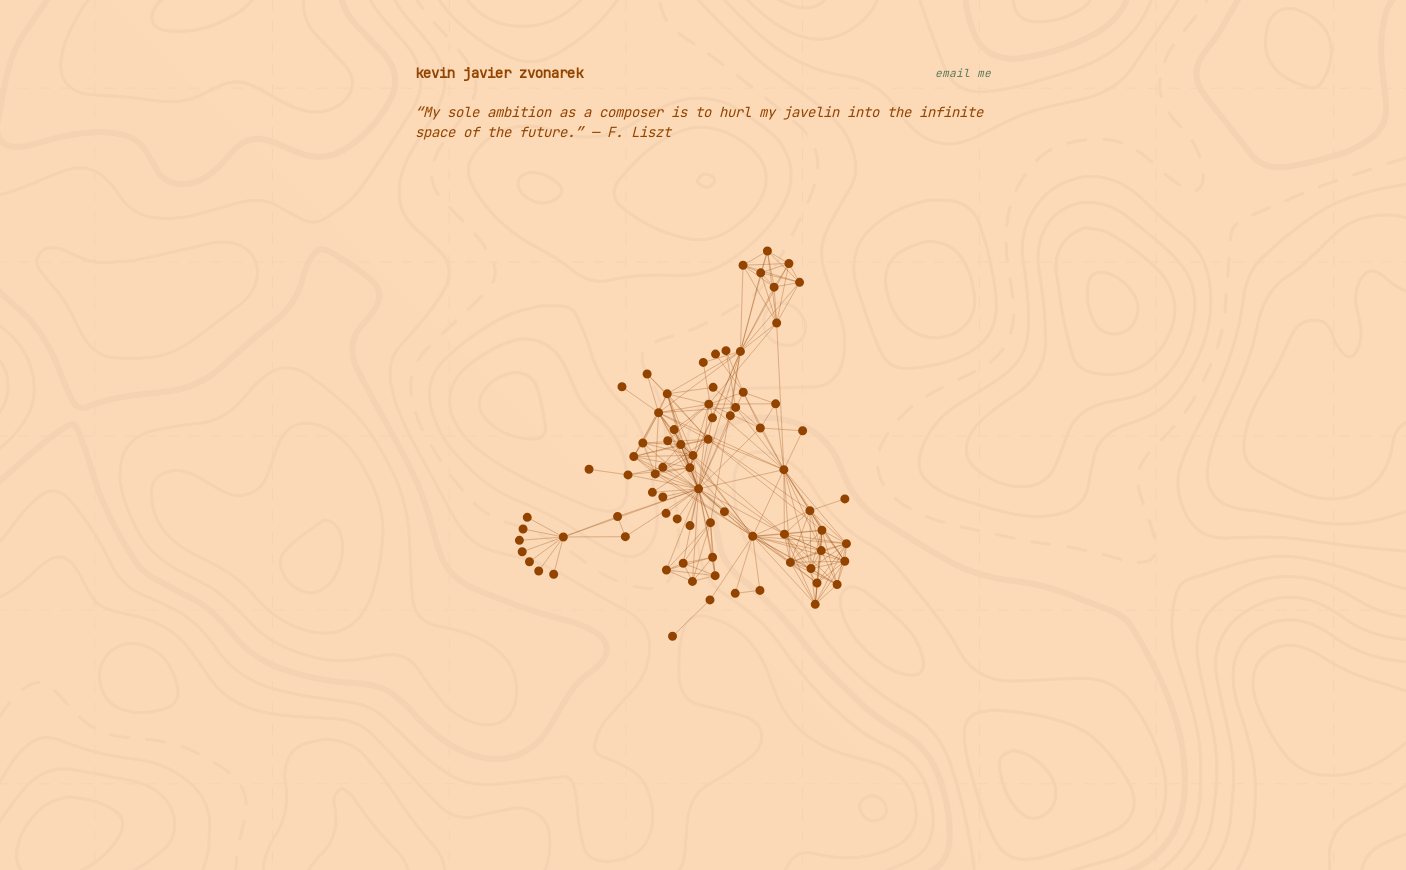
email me (963, 73)
